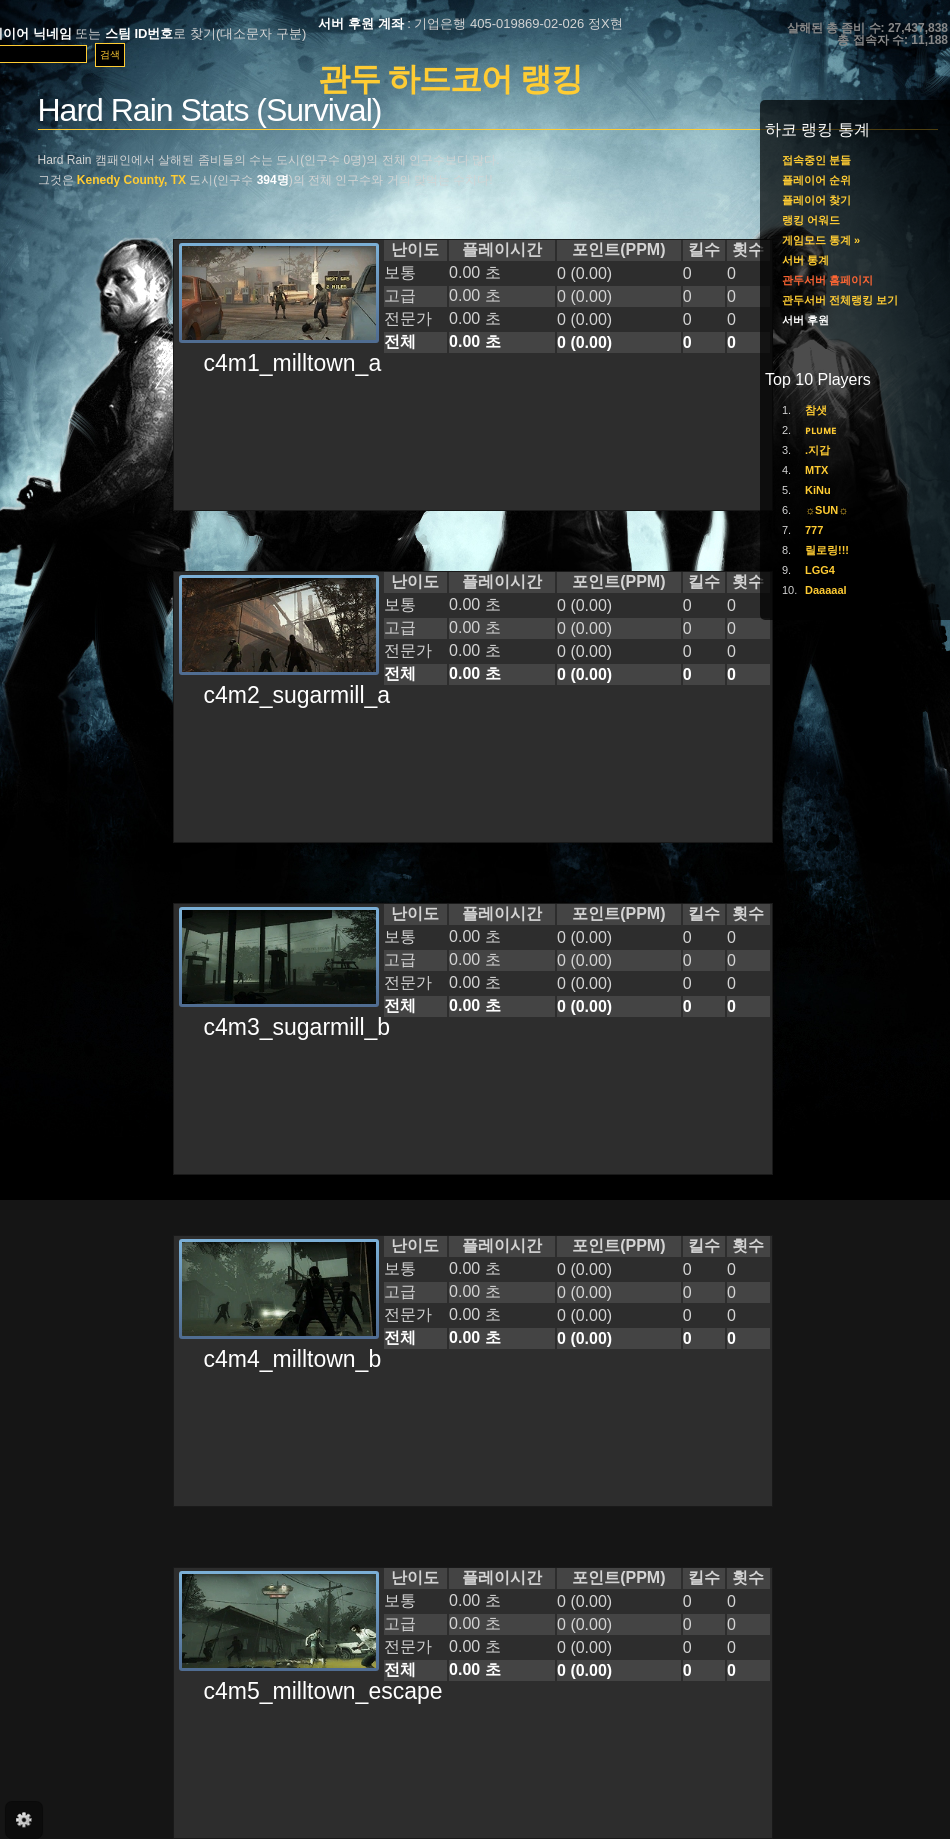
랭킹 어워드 (811, 220)
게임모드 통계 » (821, 240)
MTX (816, 470)
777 (814, 530)
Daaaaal (826, 590)
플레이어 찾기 (816, 200)
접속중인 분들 (816, 160)
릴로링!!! (827, 550)
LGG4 (820, 570)
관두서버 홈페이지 (827, 280)
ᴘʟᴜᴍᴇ (820, 430)
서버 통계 (805, 260)
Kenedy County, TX (131, 180)
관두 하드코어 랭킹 (450, 79)
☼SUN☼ (826, 510)
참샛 (816, 410)
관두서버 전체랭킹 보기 (840, 300)
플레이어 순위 (816, 180)
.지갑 (817, 450)
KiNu (818, 490)
